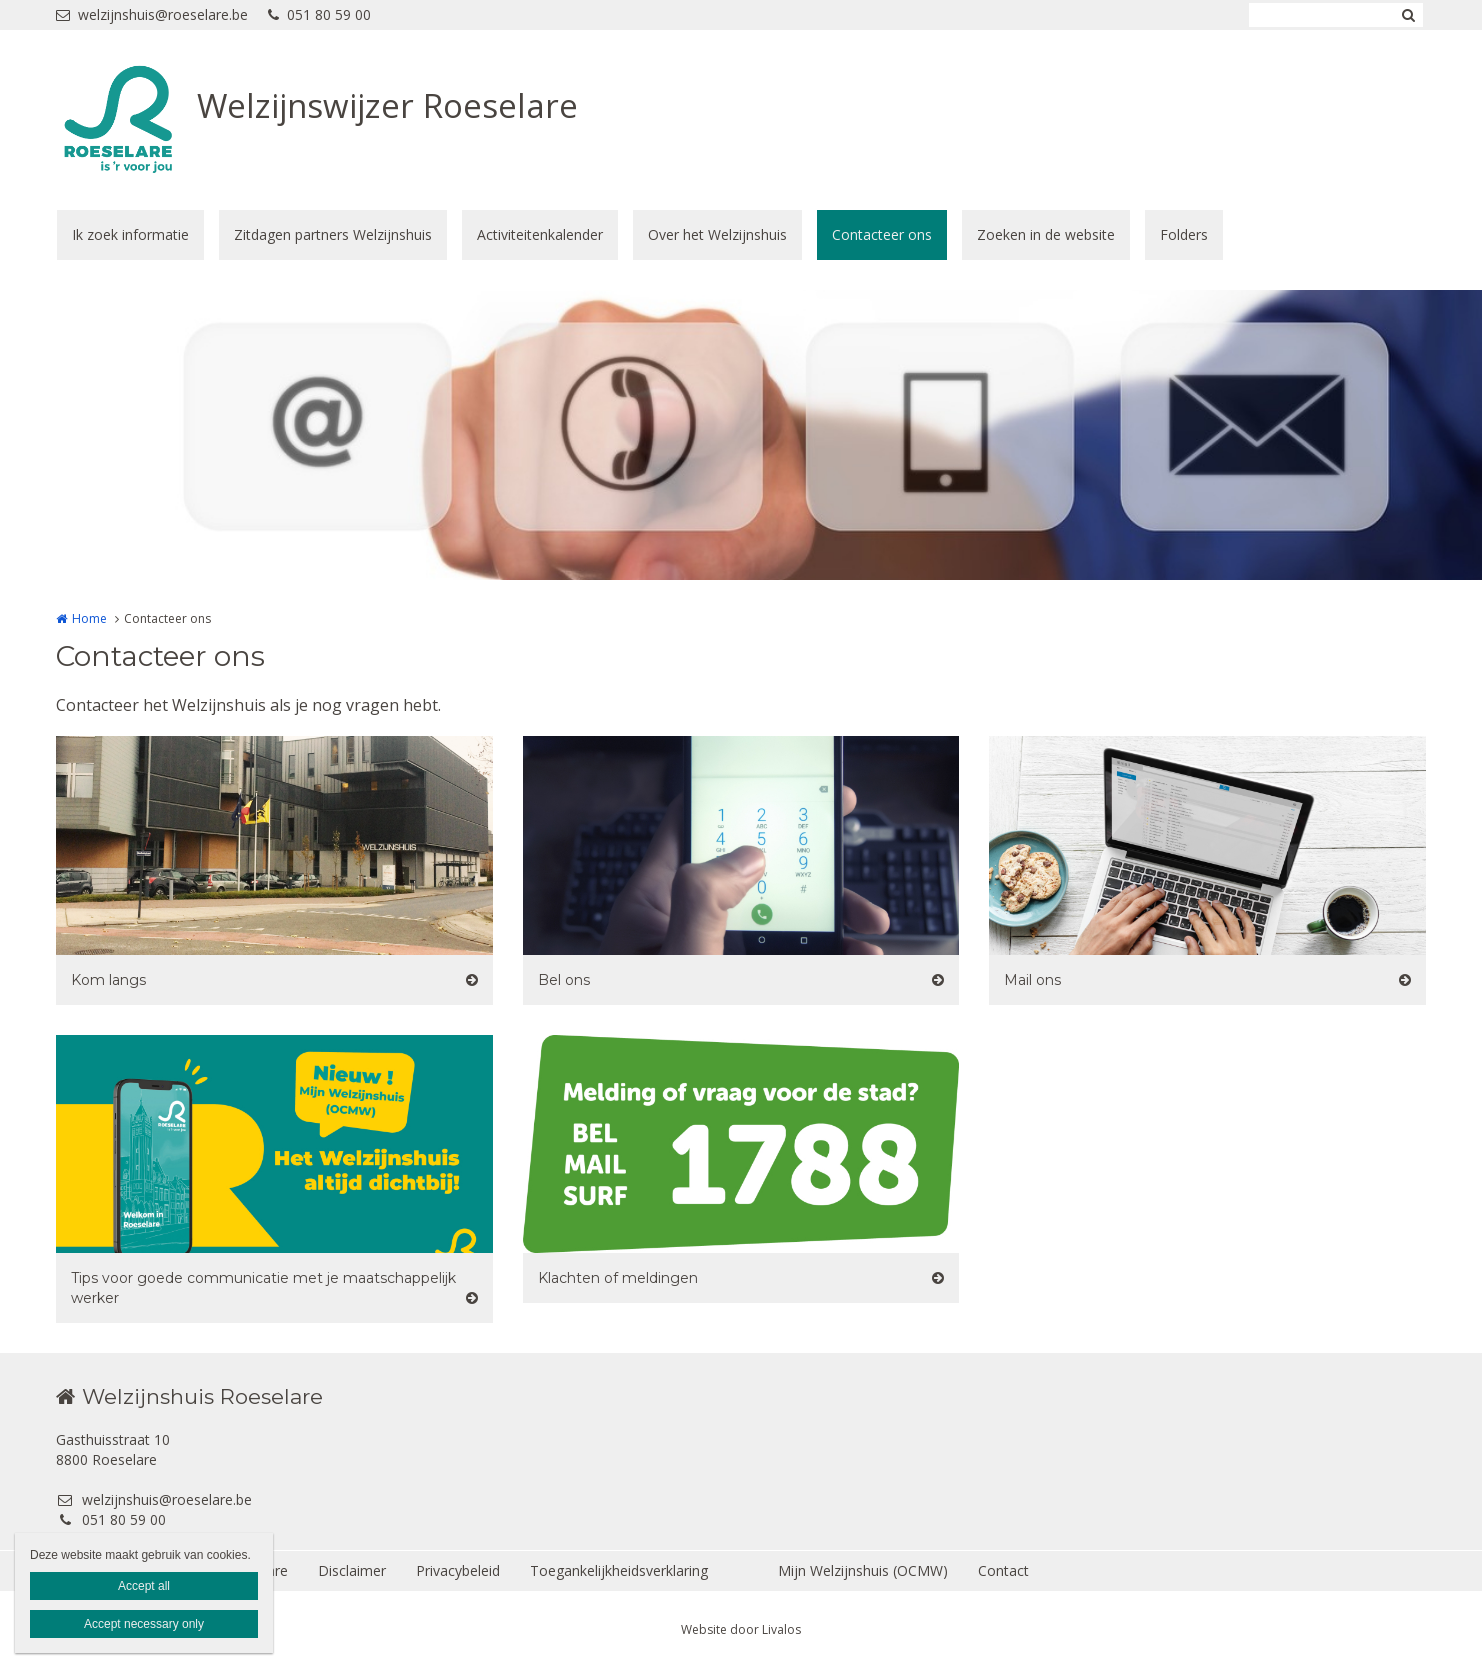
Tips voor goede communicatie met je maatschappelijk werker (263, 1288)
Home (89, 618)
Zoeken (1408, 15)
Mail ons (1032, 980)
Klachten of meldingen (618, 1278)
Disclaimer (352, 1570)
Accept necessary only (144, 1624)
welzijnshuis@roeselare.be (152, 14)
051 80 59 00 (319, 14)
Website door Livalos (741, 1629)
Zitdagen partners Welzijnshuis (333, 234)
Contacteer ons (882, 234)
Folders (1184, 234)
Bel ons (564, 980)
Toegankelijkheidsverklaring (619, 1570)
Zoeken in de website (1046, 234)
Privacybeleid (458, 1570)
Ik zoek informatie (130, 234)
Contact (1003, 1570)
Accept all (144, 1586)
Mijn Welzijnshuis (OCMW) (863, 1570)
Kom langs (108, 980)
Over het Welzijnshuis (717, 234)
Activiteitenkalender (540, 234)
